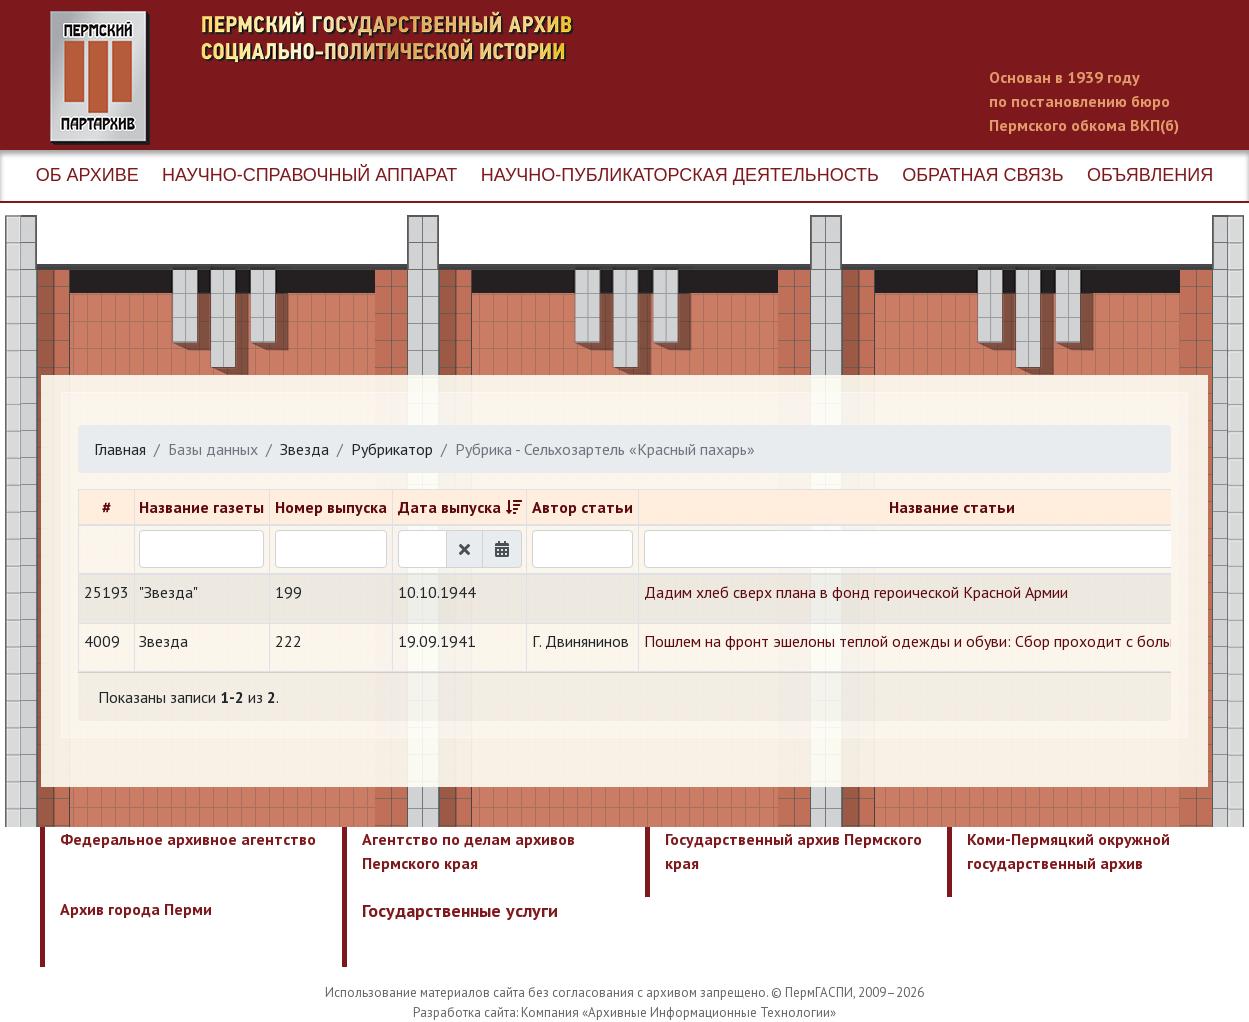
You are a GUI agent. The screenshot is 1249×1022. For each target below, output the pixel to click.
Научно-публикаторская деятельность (680, 175)
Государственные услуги (460, 910)
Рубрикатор (392, 449)
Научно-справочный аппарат (309, 175)
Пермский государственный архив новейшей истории (425, 78)
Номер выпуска (331, 507)
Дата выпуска (449, 507)
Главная (120, 449)
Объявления (1150, 175)
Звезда (304, 449)
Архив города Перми (136, 909)
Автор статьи (582, 507)
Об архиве (87, 175)
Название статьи (952, 507)
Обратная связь (982, 175)
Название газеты (201, 507)
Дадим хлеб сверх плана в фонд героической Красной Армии (856, 592)
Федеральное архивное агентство (188, 839)
